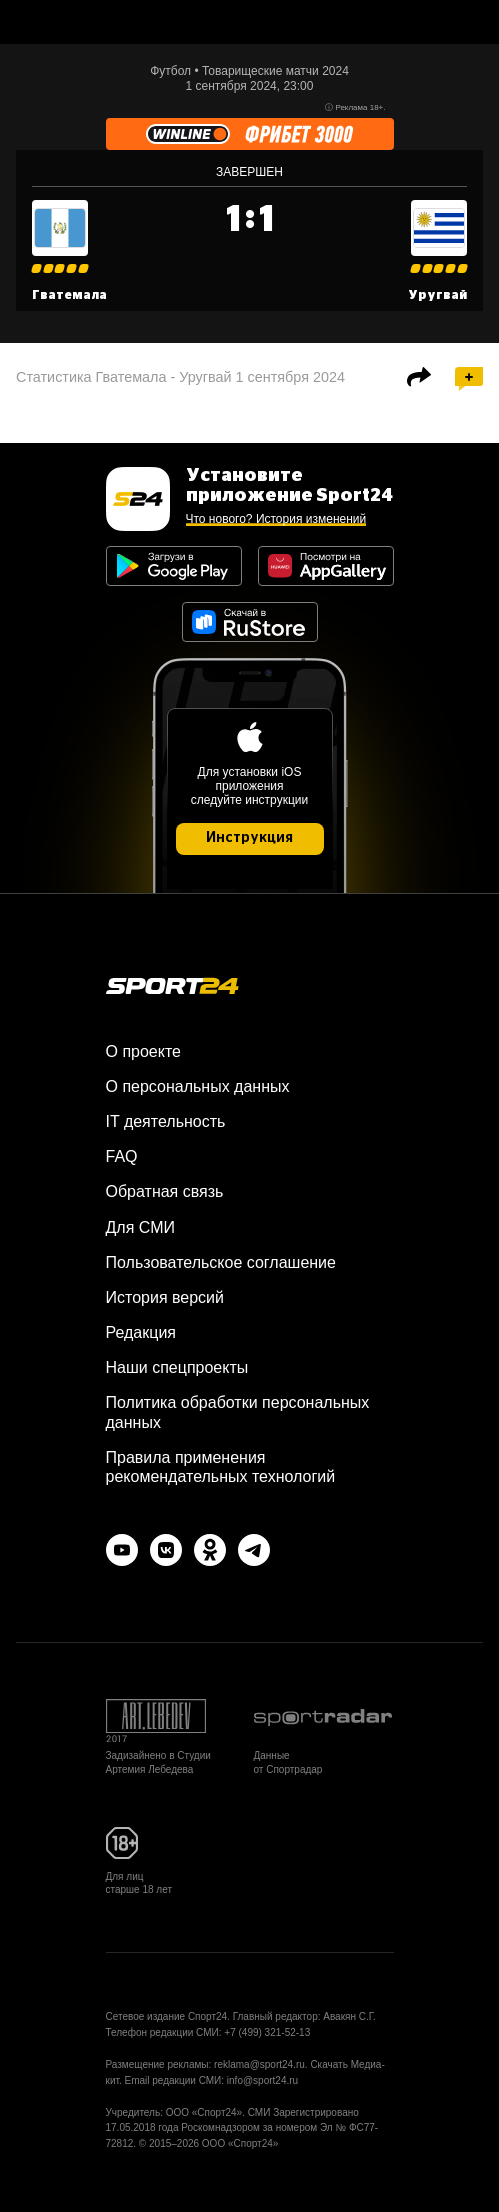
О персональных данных (198, 1086)
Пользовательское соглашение (221, 1262)
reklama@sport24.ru (259, 2064)
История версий (165, 1297)
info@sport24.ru (262, 2080)
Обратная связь (165, 1191)
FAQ (122, 1156)
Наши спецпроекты (177, 1367)
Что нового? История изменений (276, 519)
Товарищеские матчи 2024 (275, 71)
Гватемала (69, 295)
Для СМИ (140, 1227)
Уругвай (437, 295)
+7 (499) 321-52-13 (267, 2032)
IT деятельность (166, 1121)
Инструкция (249, 838)
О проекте (143, 1051)
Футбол (170, 71)
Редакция (141, 1332)
